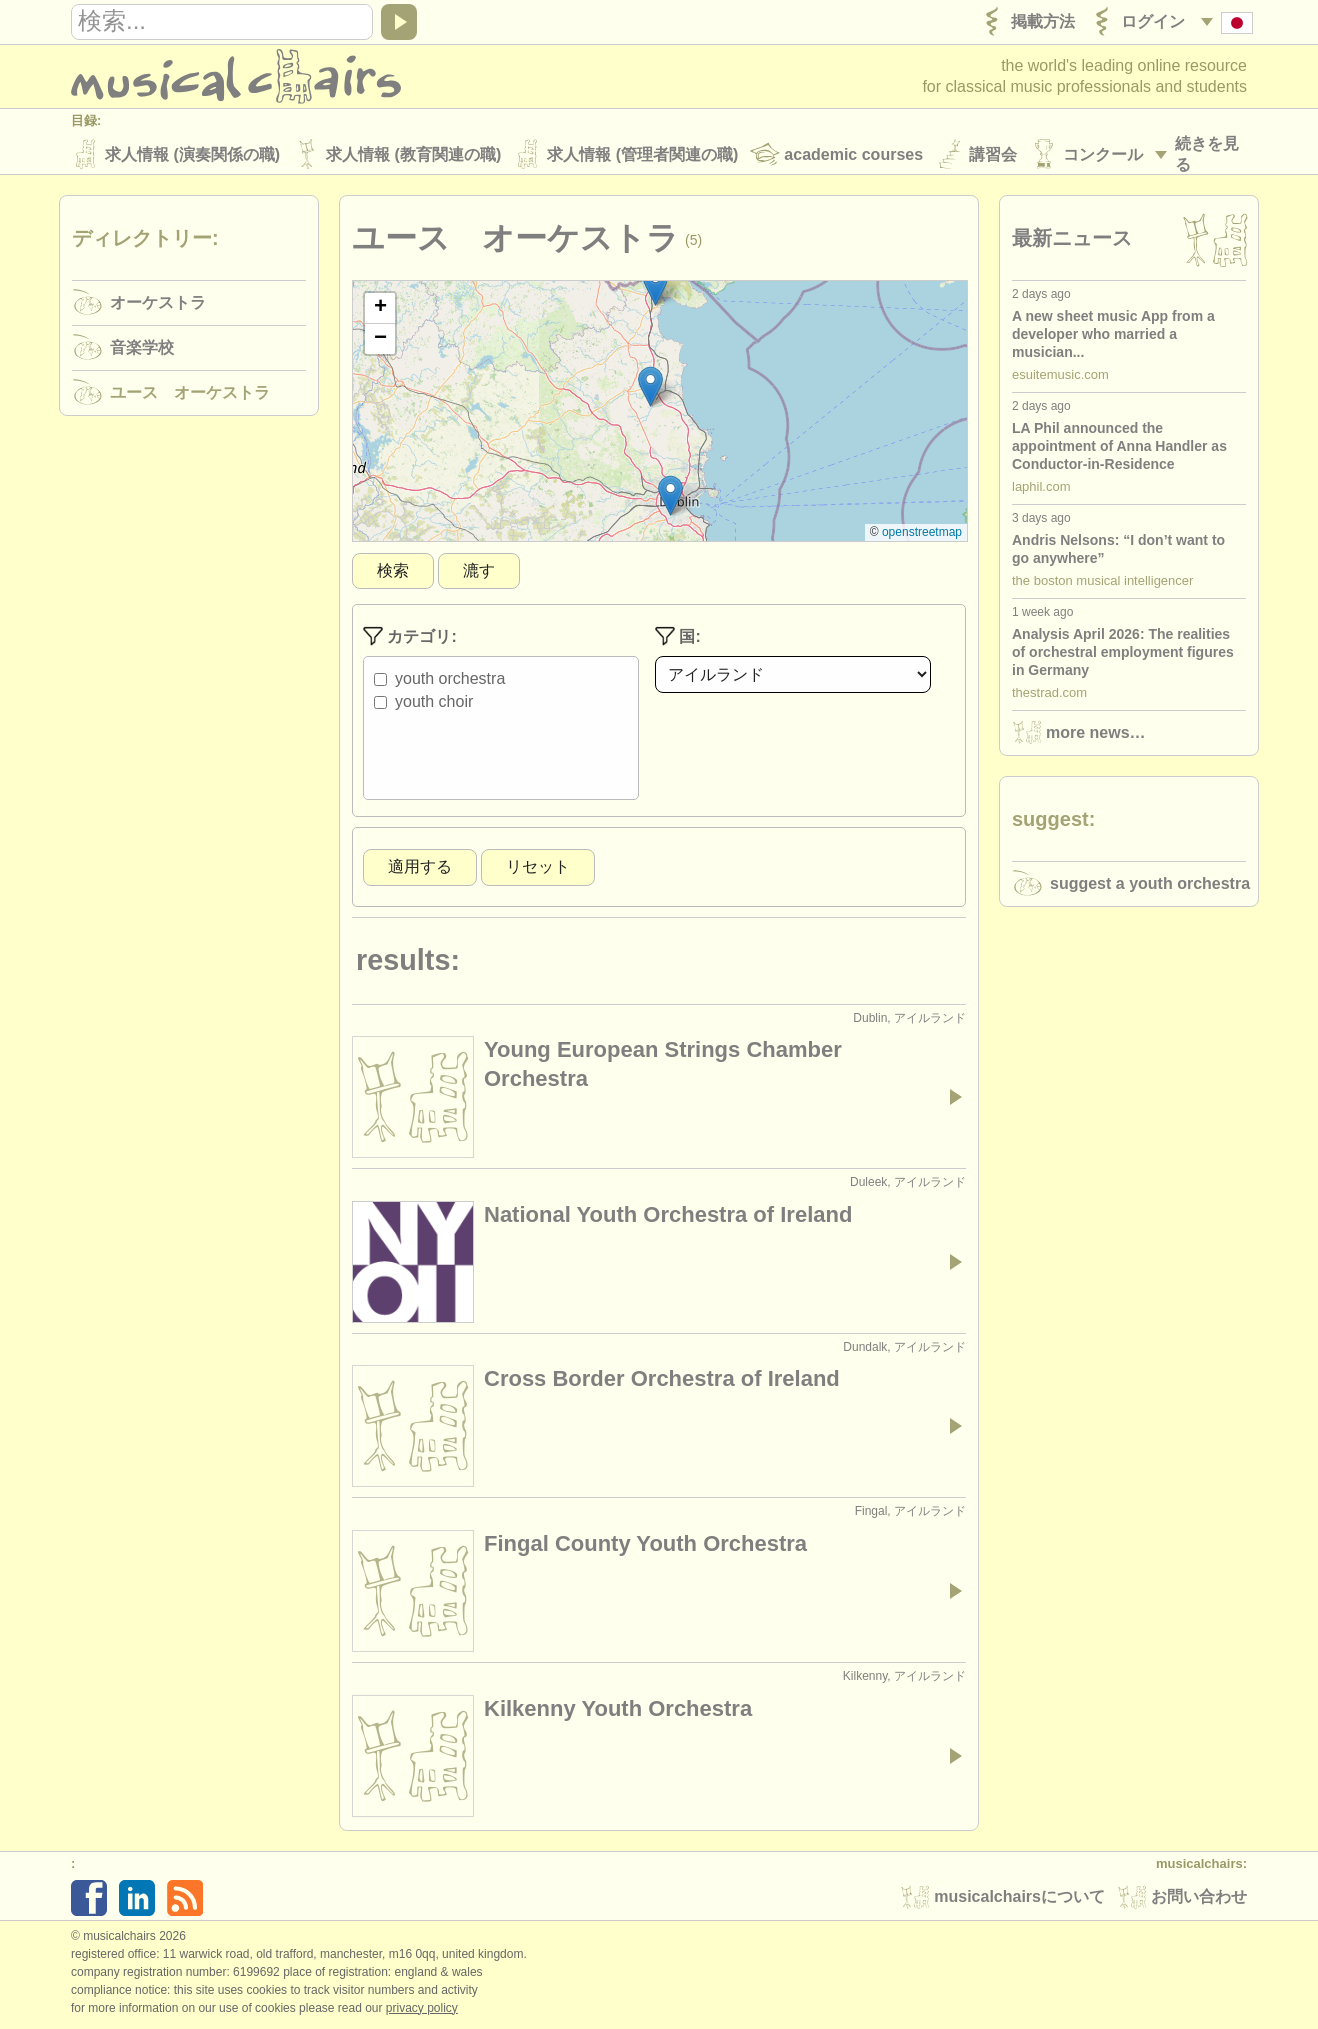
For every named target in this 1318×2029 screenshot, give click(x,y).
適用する (420, 867)
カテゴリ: (410, 637)
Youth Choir (434, 702)
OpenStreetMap (922, 533)
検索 (393, 571)
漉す (479, 571)
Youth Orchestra (450, 679)
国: (678, 637)
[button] (655, 286)
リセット (538, 867)
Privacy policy (422, 2008)
